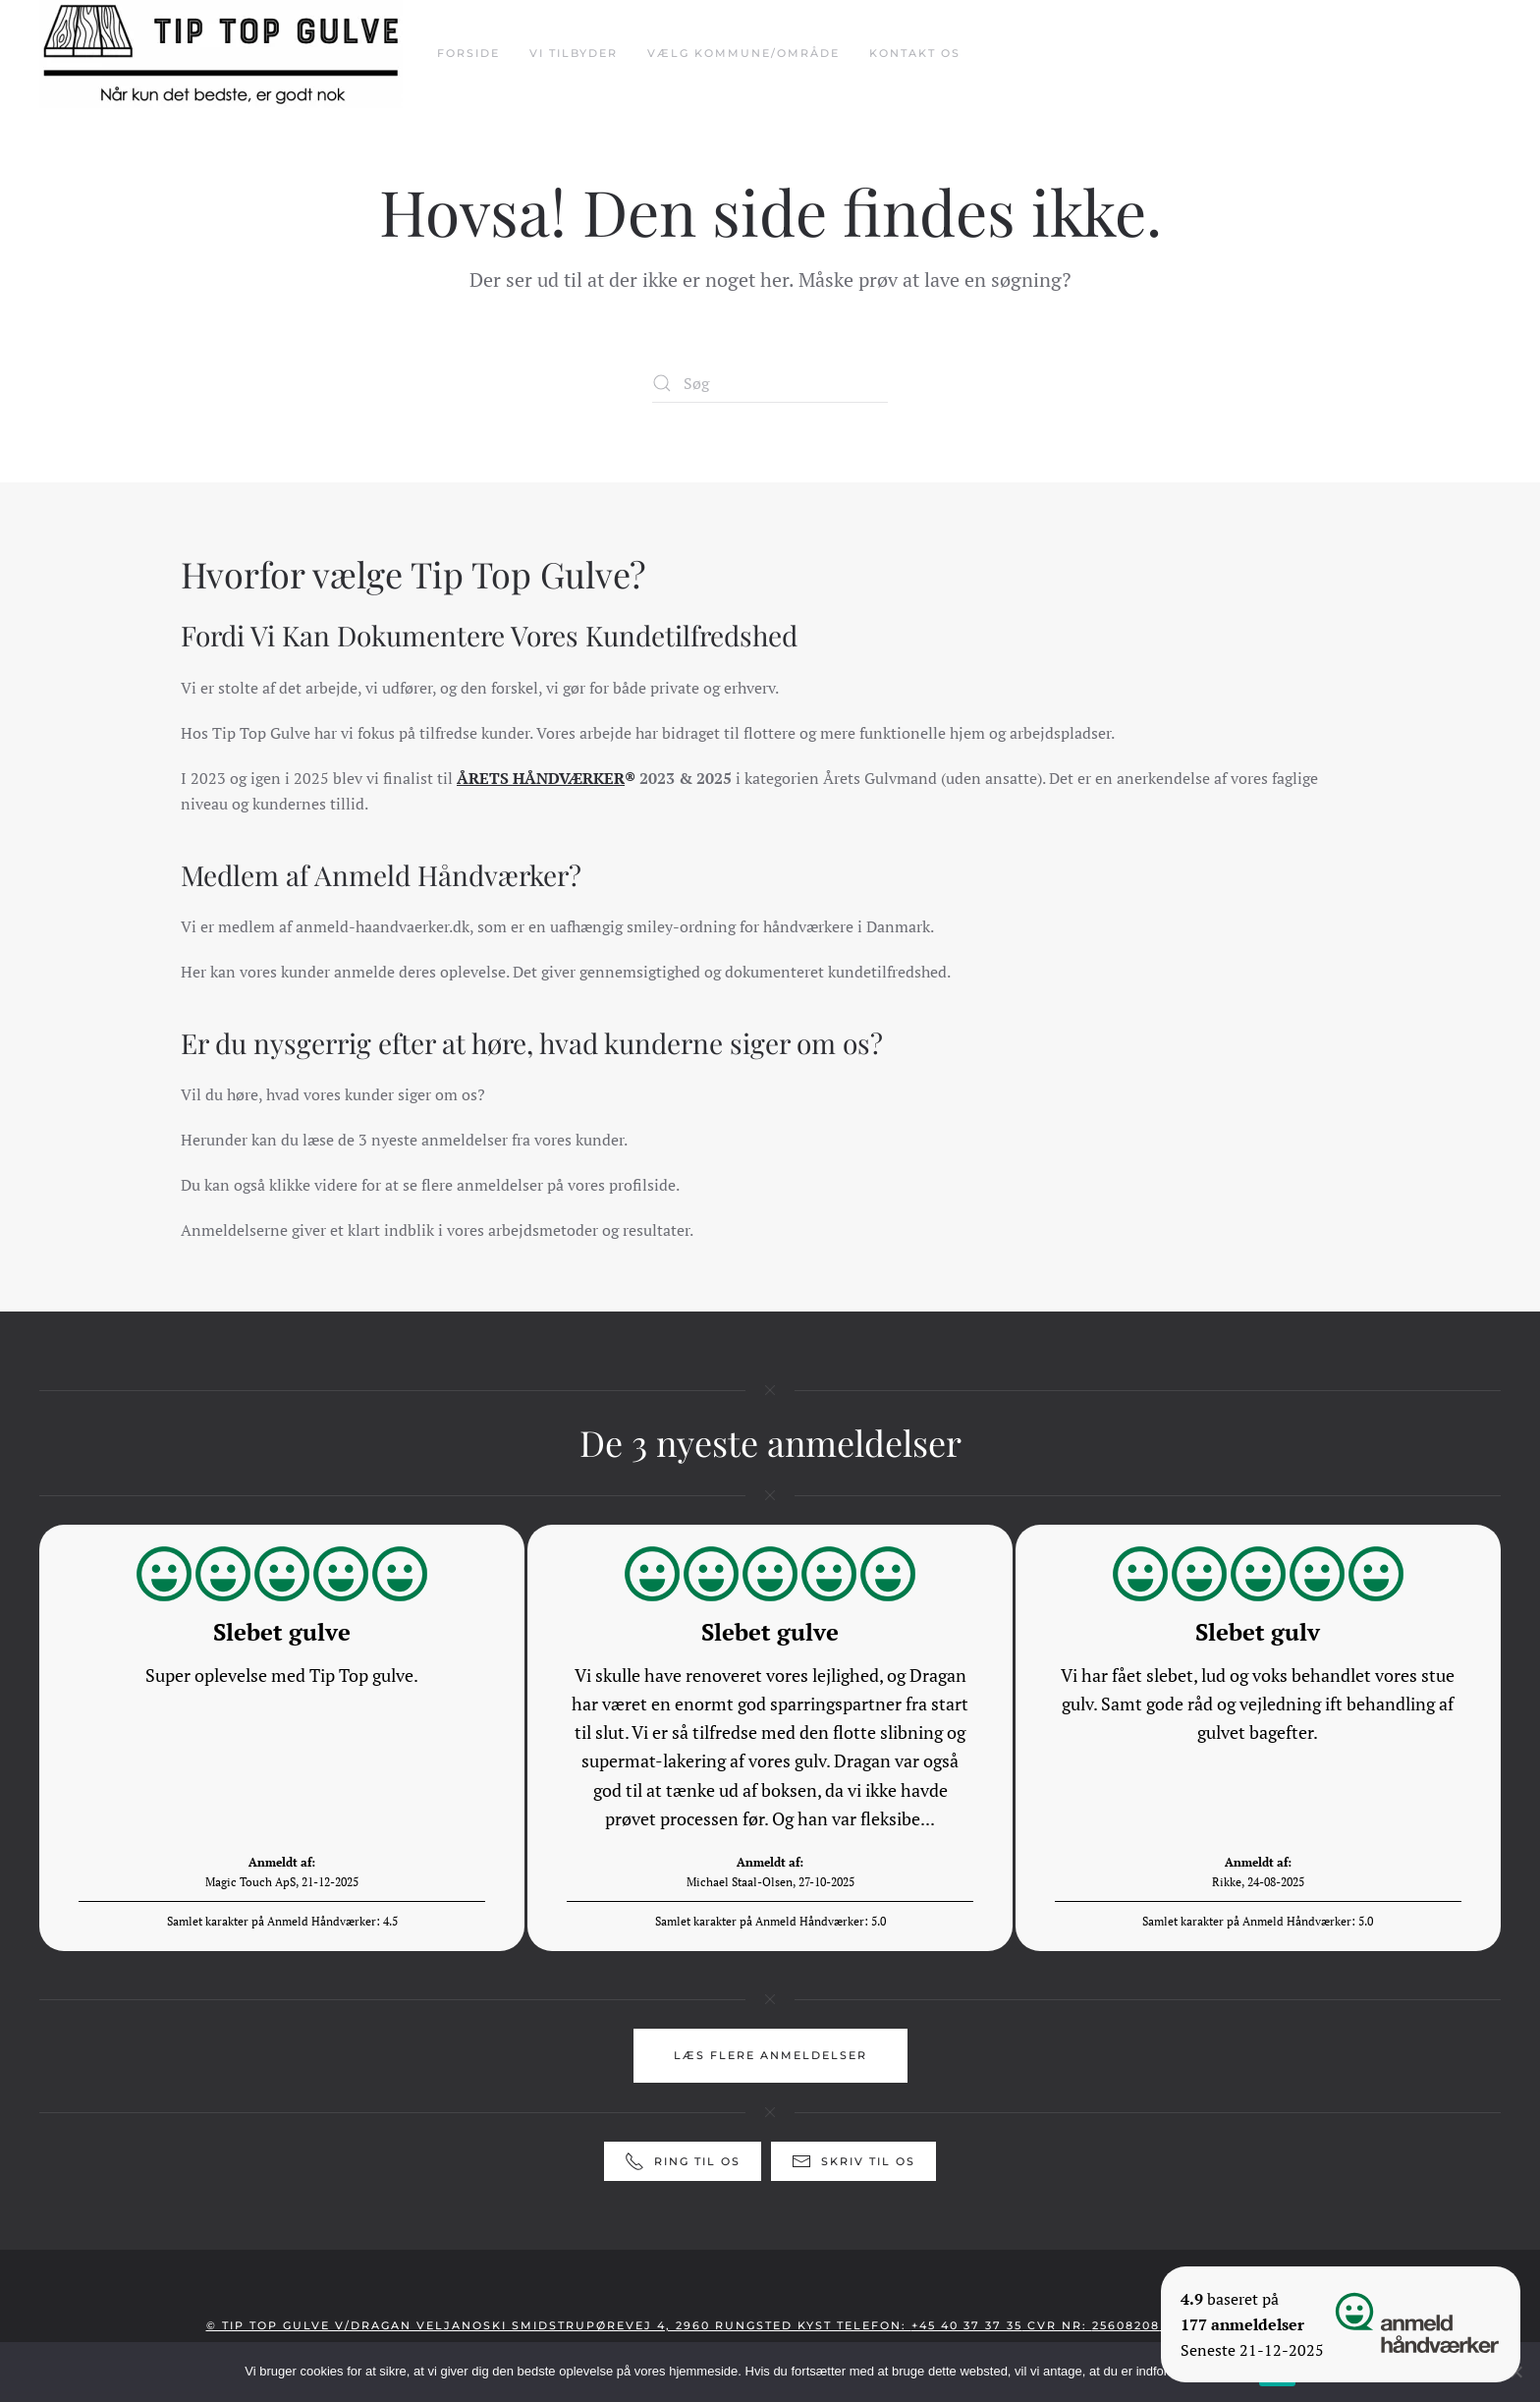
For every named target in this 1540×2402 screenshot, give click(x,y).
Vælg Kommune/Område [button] (743, 53)
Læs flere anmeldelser (770, 2055)
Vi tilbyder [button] (573, 53)
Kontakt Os (915, 53)
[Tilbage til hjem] (223, 54)
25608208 (1126, 2325)
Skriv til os (853, 2161)
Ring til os (683, 2161)
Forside (468, 53)
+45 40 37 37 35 (966, 2325)
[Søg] (770, 383)
